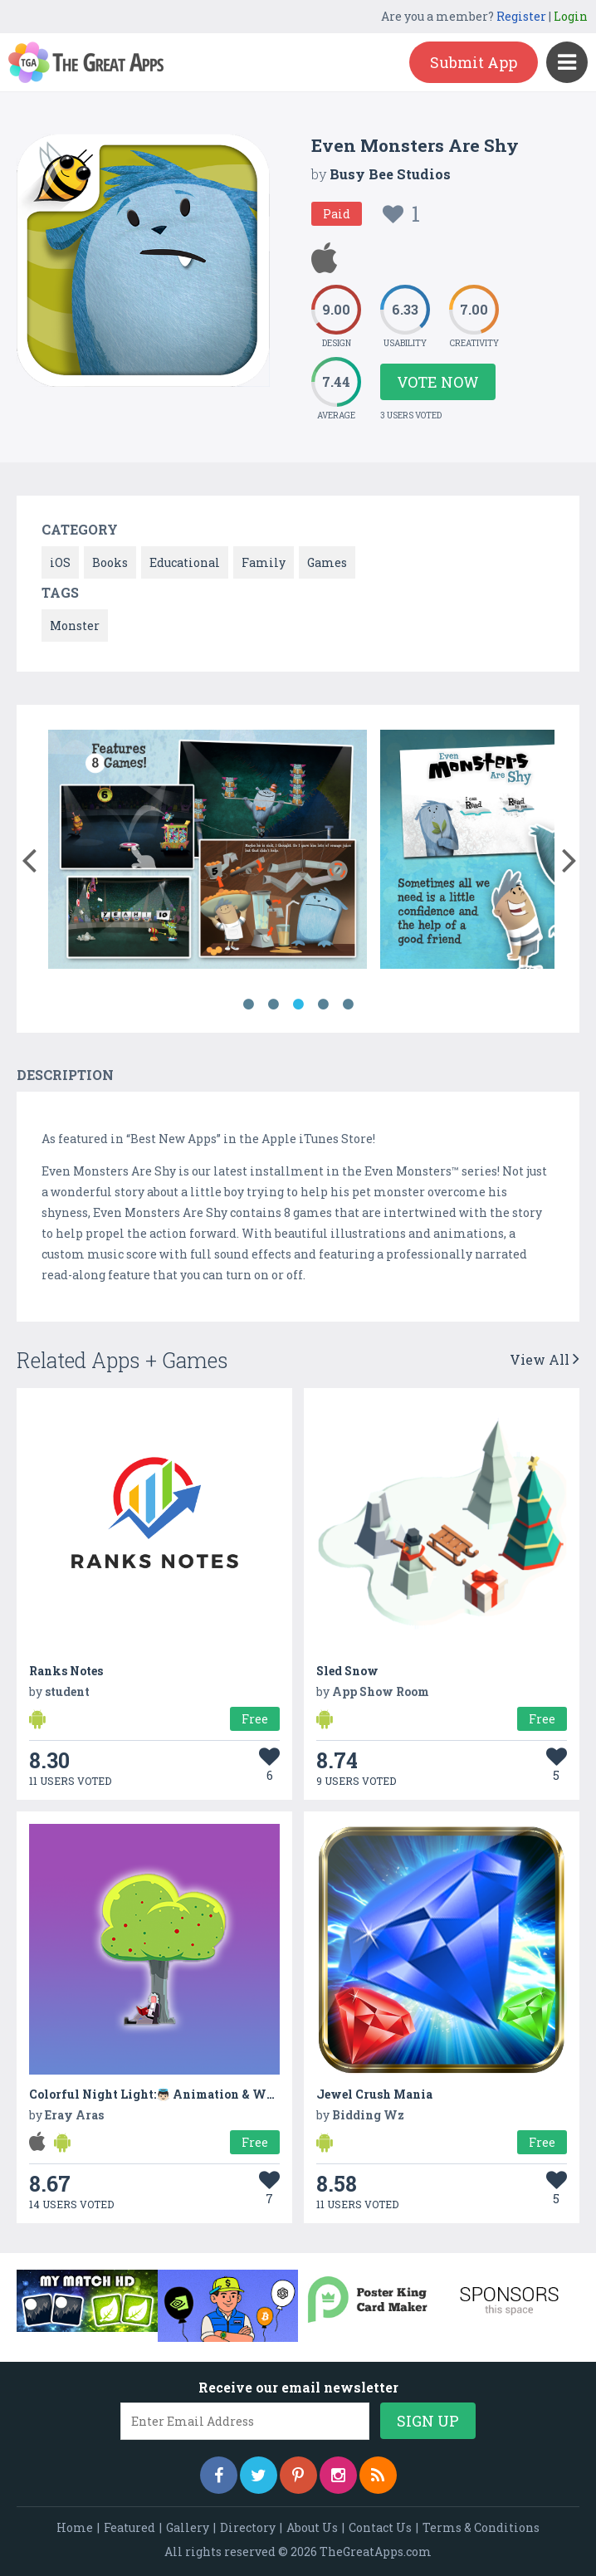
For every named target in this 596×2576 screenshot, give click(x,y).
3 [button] (298, 1004)
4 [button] (323, 1004)
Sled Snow (347, 1671)
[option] (208, 852)
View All (544, 1359)
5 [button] (348, 1004)
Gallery (187, 2527)
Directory (248, 2527)
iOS (60, 562)
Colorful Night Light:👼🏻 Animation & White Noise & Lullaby (208, 2094)
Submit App (473, 62)
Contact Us (380, 2527)
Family (264, 562)
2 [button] (273, 1004)
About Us (312, 2527)
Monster (75, 625)
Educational (184, 562)
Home (74, 2527)
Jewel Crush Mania (374, 2094)
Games (327, 562)
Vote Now (438, 382)
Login (571, 16)
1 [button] (248, 1004)
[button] (28, 856)
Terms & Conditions (481, 2527)
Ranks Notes (66, 1671)
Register (521, 16)
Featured (129, 2527)
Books (110, 562)
